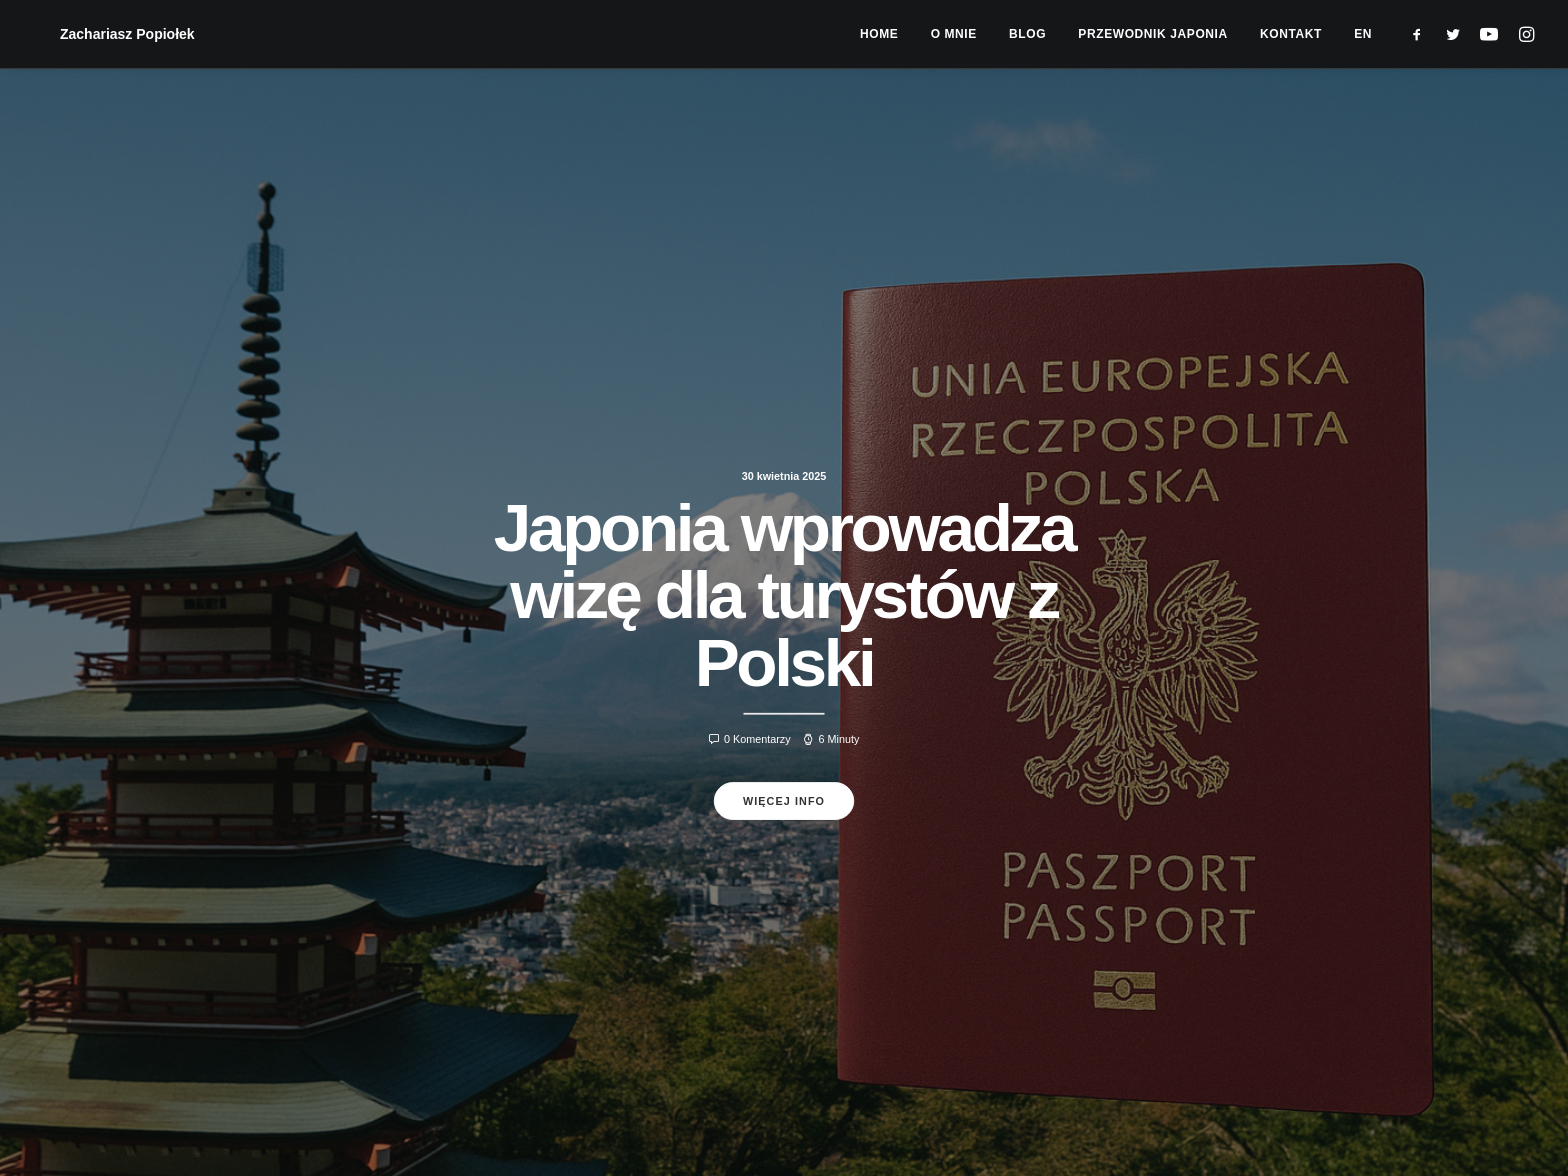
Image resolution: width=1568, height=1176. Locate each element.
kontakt (1291, 34)
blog (1027, 34)
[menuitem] (879, 34)
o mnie (954, 34)
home (879, 34)
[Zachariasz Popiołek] (101, 34)
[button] (1421, 34)
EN (1363, 34)
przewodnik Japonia (1152, 34)
